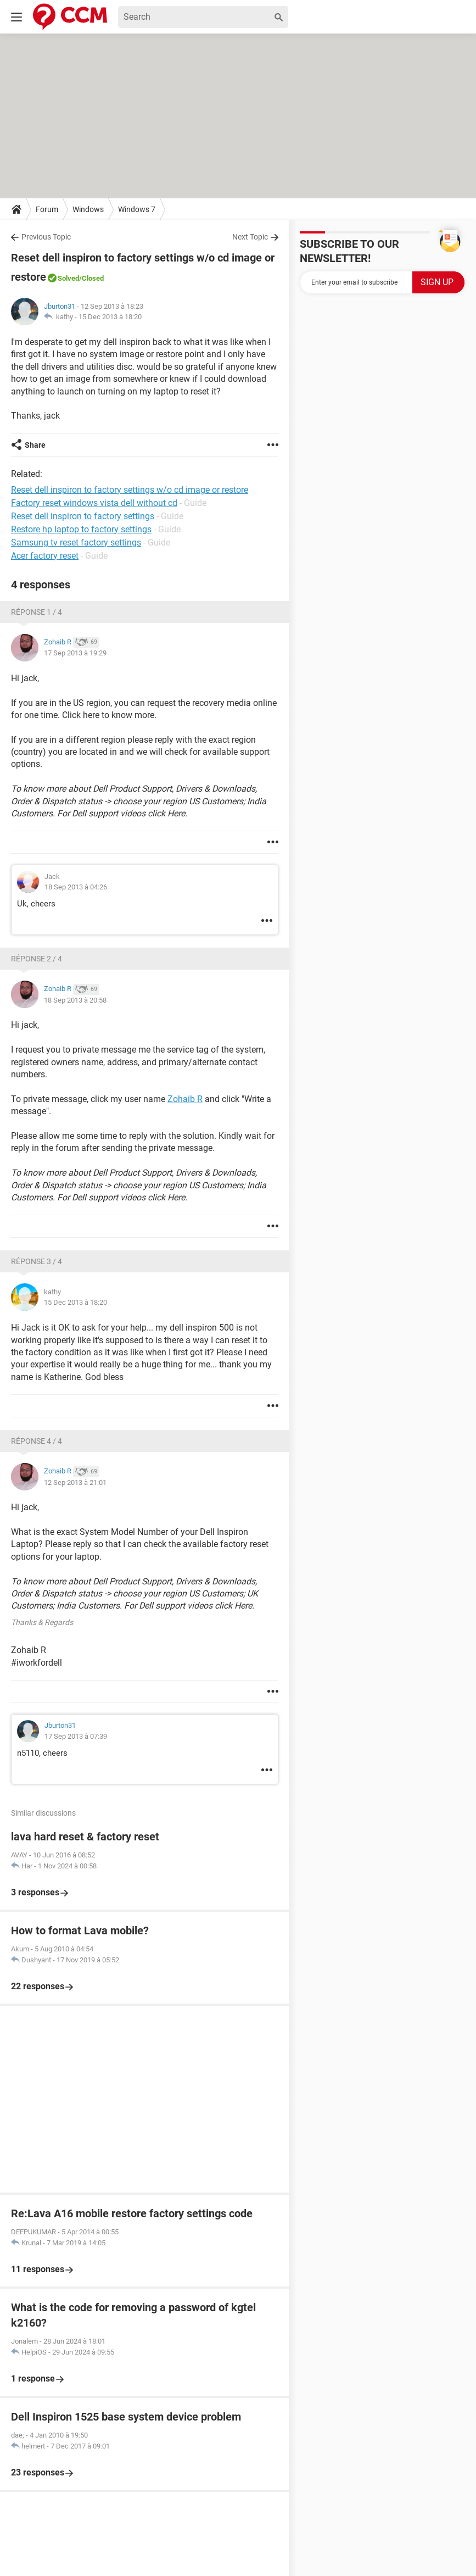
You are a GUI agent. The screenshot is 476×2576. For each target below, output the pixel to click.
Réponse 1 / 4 (36, 612)
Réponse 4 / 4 (36, 1441)
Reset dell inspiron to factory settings (82, 516)
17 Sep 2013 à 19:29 (75, 653)
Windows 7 (136, 209)
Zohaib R (185, 1099)
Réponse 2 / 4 (36, 958)
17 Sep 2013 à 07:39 (75, 1736)
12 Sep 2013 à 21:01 (75, 1482)
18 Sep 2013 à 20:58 (75, 1000)
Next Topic (250, 236)
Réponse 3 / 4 (36, 1261)
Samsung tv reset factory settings (76, 542)
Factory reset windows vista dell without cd (94, 503)
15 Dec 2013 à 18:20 (110, 317)
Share (35, 445)
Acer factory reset (45, 555)
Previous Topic (46, 236)
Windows (88, 209)
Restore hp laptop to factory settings (81, 529)
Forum (47, 209)
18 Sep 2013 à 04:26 (75, 887)
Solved (68, 278)
